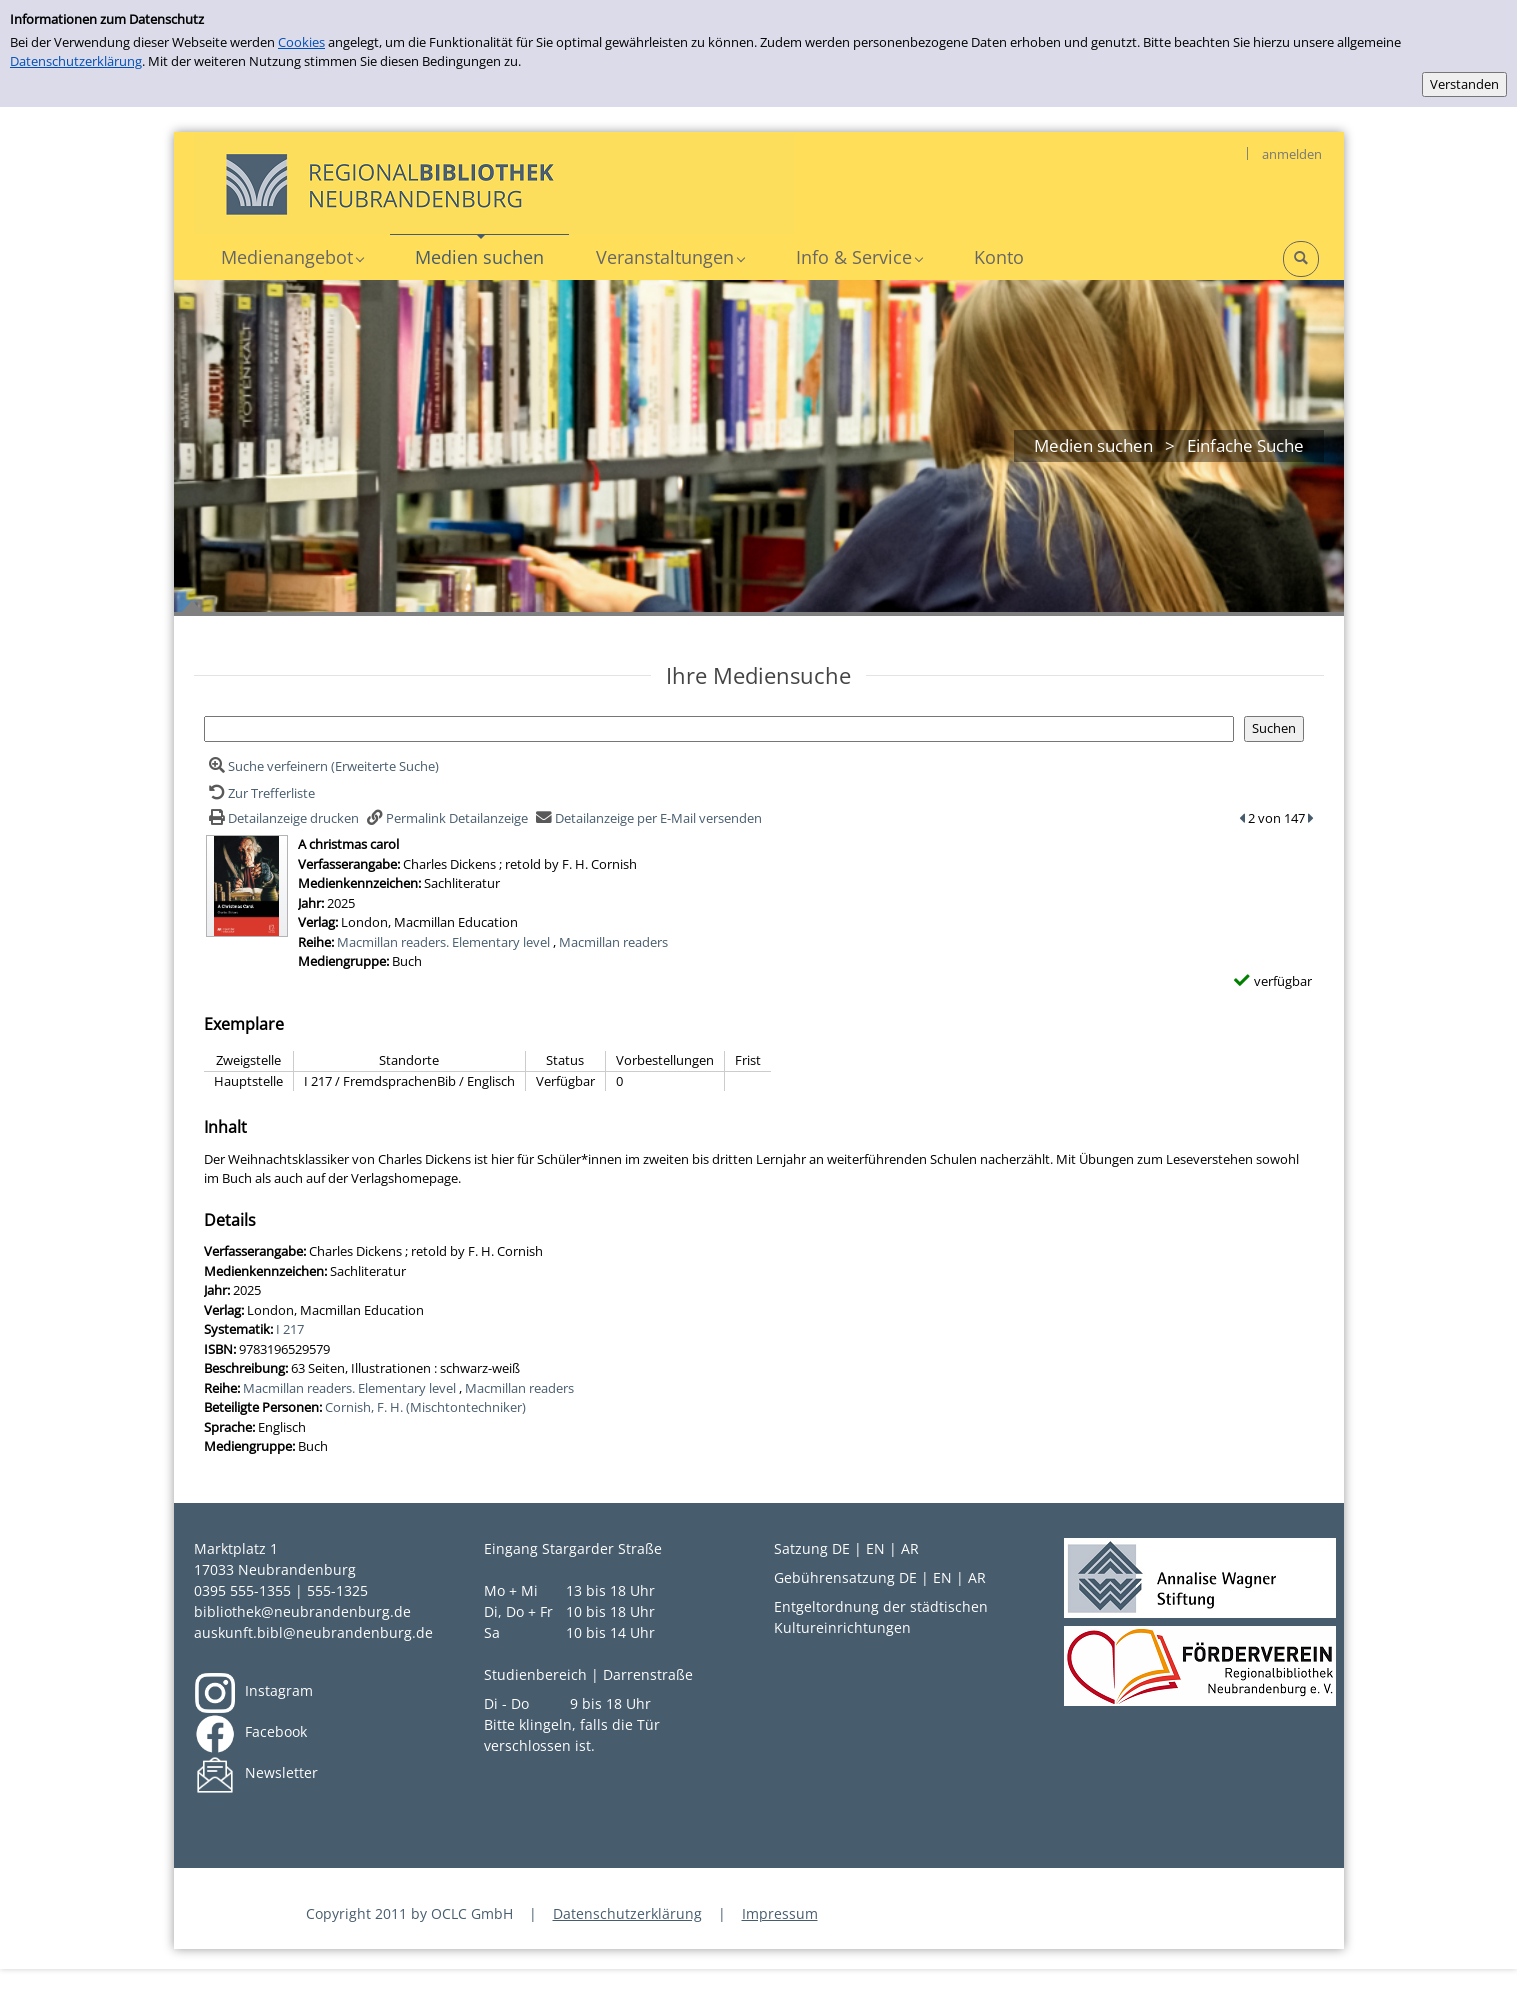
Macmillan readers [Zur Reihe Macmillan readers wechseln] (613, 942)
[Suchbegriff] (719, 729)
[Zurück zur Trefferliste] (259, 793)
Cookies (301, 42)
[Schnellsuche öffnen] (1301, 259)
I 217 (290, 1329)
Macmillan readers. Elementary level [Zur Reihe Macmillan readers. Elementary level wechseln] (443, 942)
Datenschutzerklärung (76, 61)
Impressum (780, 1913)
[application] (292, 257)
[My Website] (494, 182)
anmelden (1292, 154)
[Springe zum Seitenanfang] (1471, 1969)
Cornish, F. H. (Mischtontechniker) (425, 1407)
